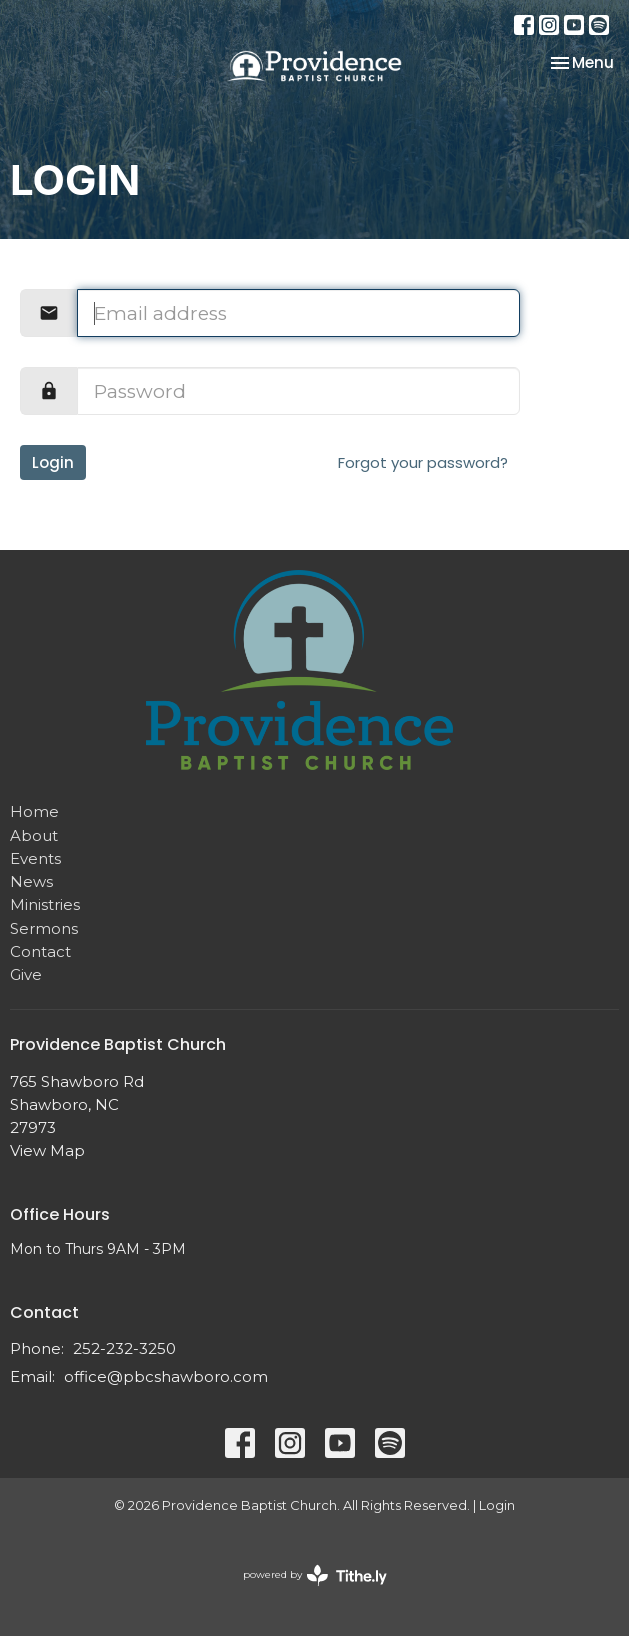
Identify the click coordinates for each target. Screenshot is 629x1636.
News (31, 881)
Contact (40, 951)
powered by (315, 1575)
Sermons (44, 928)
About (34, 835)
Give (26, 974)
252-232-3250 (124, 1348)
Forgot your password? (423, 462)
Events (35, 858)
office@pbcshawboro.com (166, 1376)
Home (34, 811)
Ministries (45, 904)
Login (53, 462)
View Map (47, 1150)
